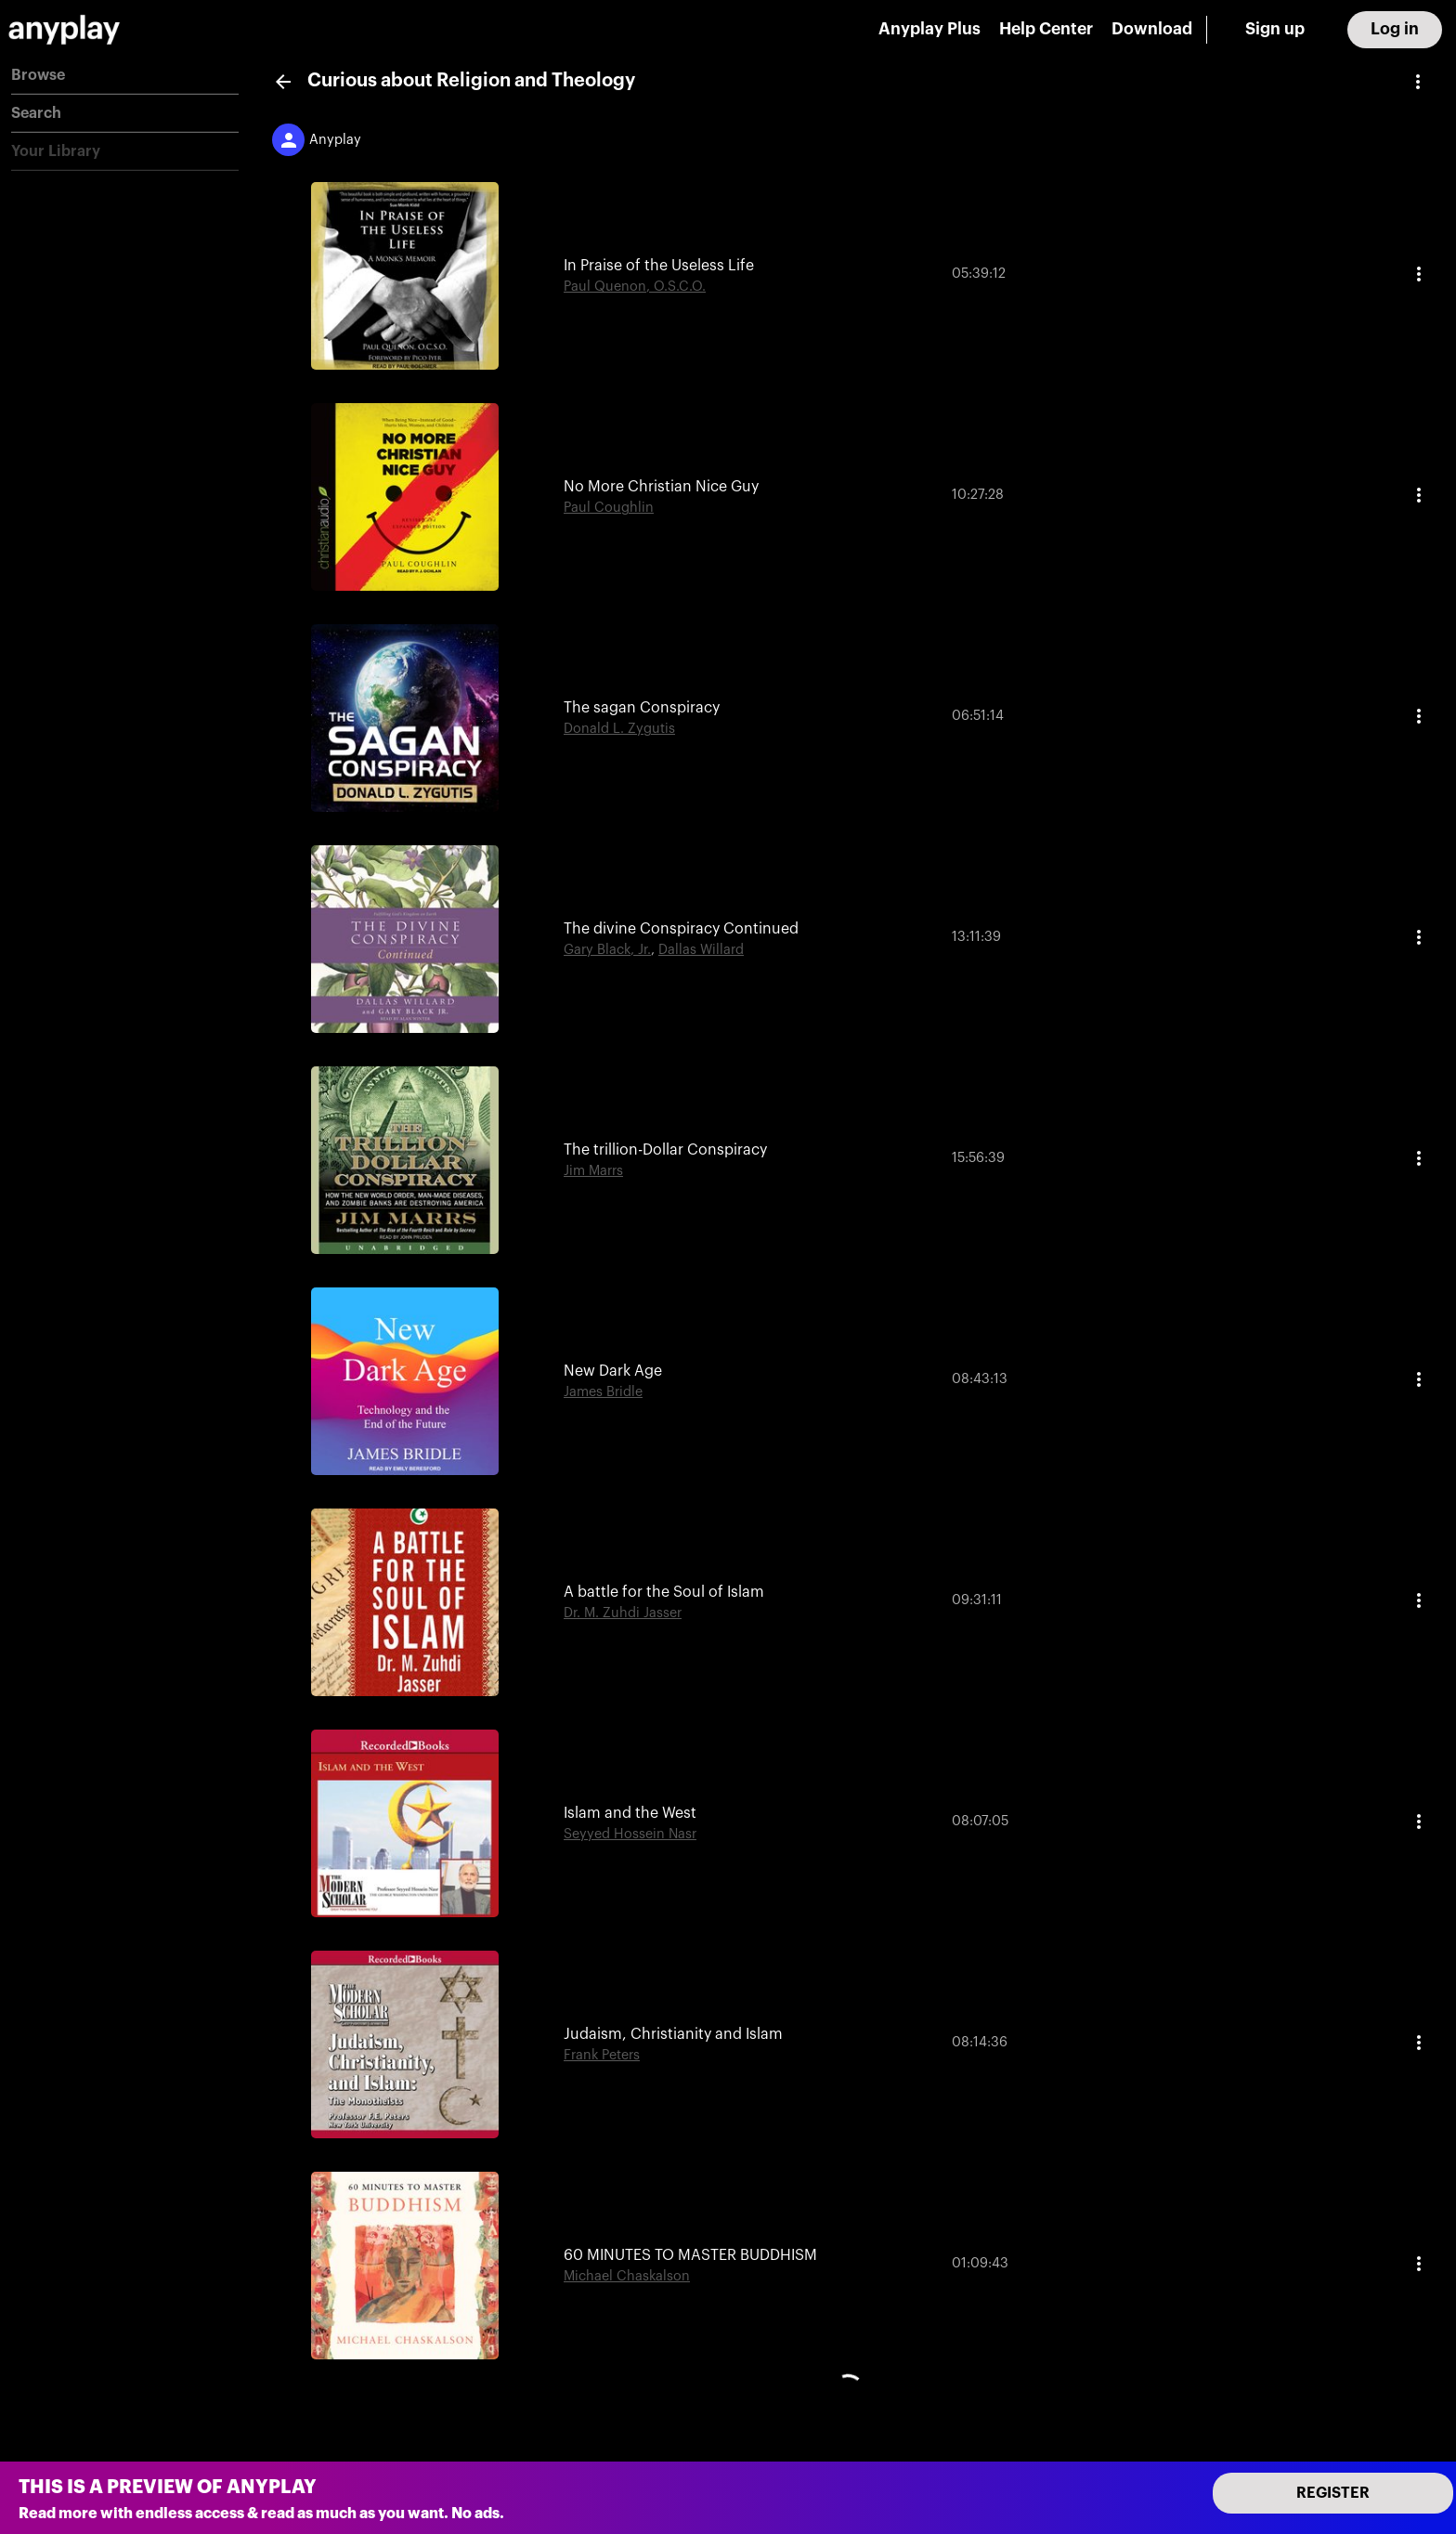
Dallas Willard (701, 950)
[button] (125, 76)
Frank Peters (602, 2055)
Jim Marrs (593, 1171)
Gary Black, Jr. (607, 950)
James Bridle (603, 1392)
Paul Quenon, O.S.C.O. (635, 287)
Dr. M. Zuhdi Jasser (623, 1613)
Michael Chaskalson (627, 2276)
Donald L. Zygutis (619, 729)
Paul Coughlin (609, 508)
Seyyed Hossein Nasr (630, 1834)
